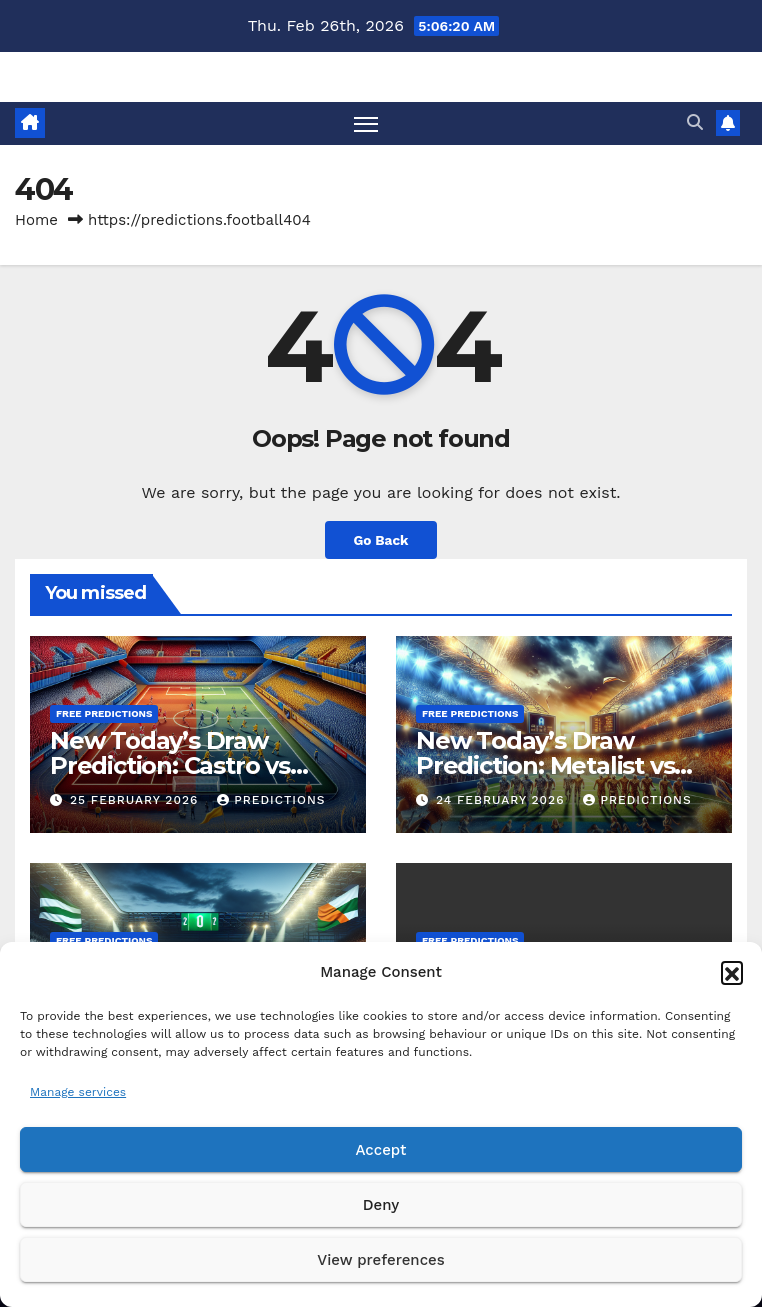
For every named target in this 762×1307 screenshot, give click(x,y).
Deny (381, 1205)
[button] (732, 972)
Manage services (78, 1092)
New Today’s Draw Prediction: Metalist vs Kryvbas (545, 765)
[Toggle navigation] (366, 123)
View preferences (380, 1260)
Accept (380, 1150)
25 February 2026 (136, 800)
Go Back (380, 540)
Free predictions (104, 713)
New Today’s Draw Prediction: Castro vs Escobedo (170, 765)
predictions (271, 800)
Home (36, 220)
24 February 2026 (503, 800)
